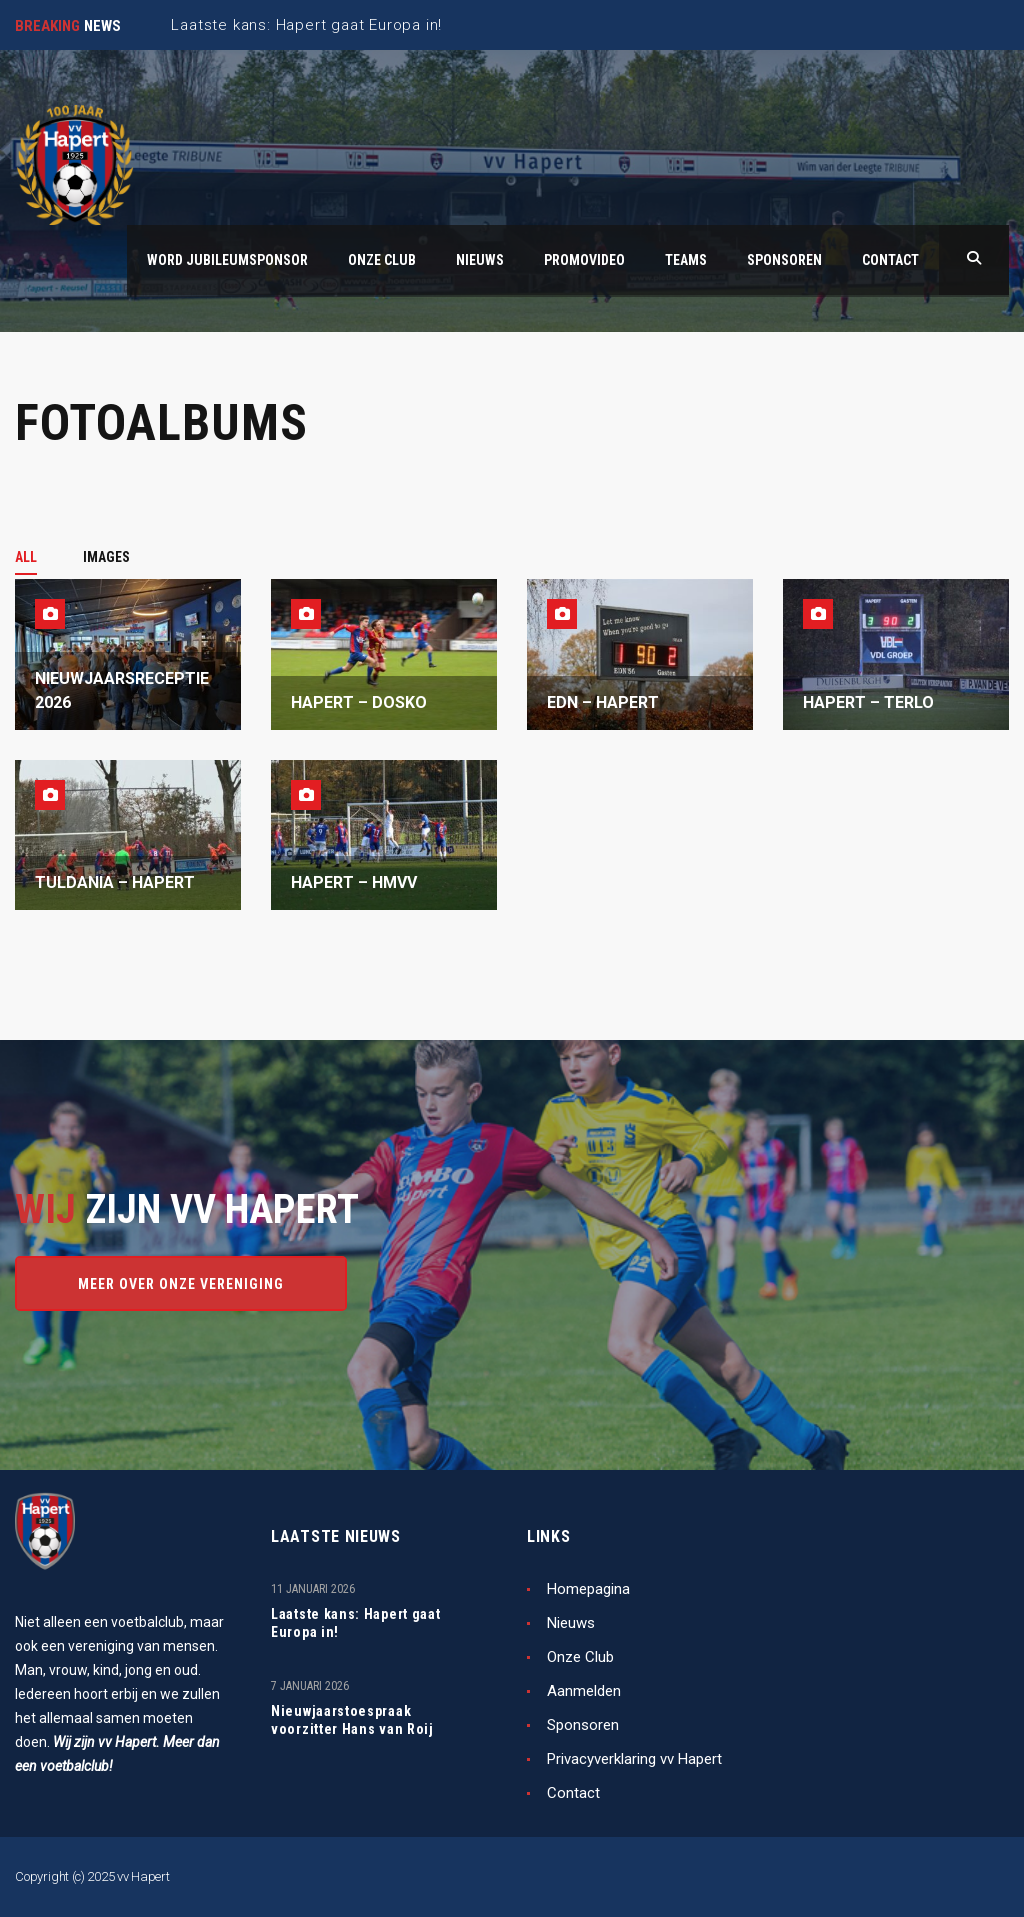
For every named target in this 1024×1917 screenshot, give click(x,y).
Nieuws (571, 1623)
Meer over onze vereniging (181, 1284)
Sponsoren (583, 1725)
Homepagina (588, 1589)
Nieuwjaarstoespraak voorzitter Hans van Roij (352, 1720)
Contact (573, 1793)
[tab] (37, 557)
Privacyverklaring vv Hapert (634, 1759)
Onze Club (580, 1657)
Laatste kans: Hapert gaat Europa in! (356, 1623)
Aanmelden (584, 1691)
